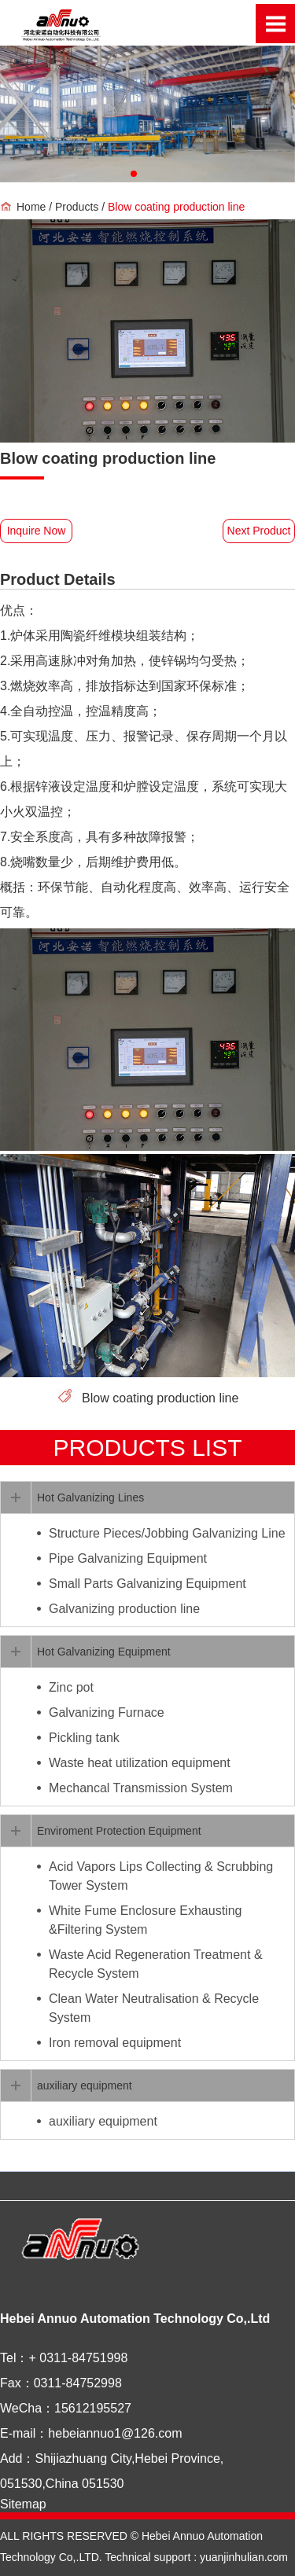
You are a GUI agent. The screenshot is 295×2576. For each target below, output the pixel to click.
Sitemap (23, 2504)
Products (78, 206)
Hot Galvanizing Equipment (104, 1651)
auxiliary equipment (84, 2085)
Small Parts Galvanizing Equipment (147, 1583)
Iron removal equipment (115, 2042)
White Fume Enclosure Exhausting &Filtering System (145, 1920)
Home (31, 206)
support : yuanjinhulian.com (219, 2557)
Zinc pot (71, 1687)
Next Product (259, 530)
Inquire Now (36, 530)
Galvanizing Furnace (106, 1712)
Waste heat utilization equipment (139, 1762)
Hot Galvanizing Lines (90, 1497)
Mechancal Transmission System (141, 1788)
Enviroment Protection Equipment (119, 1831)
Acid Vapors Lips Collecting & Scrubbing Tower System (161, 1876)
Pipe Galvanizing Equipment (128, 1558)
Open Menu (275, 23)
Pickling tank (84, 1737)
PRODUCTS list (147, 1448)
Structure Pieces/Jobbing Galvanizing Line (167, 1533)
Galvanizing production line (124, 1608)
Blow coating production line (160, 1398)
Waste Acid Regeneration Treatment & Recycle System (156, 1964)
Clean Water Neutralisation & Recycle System (154, 2008)
